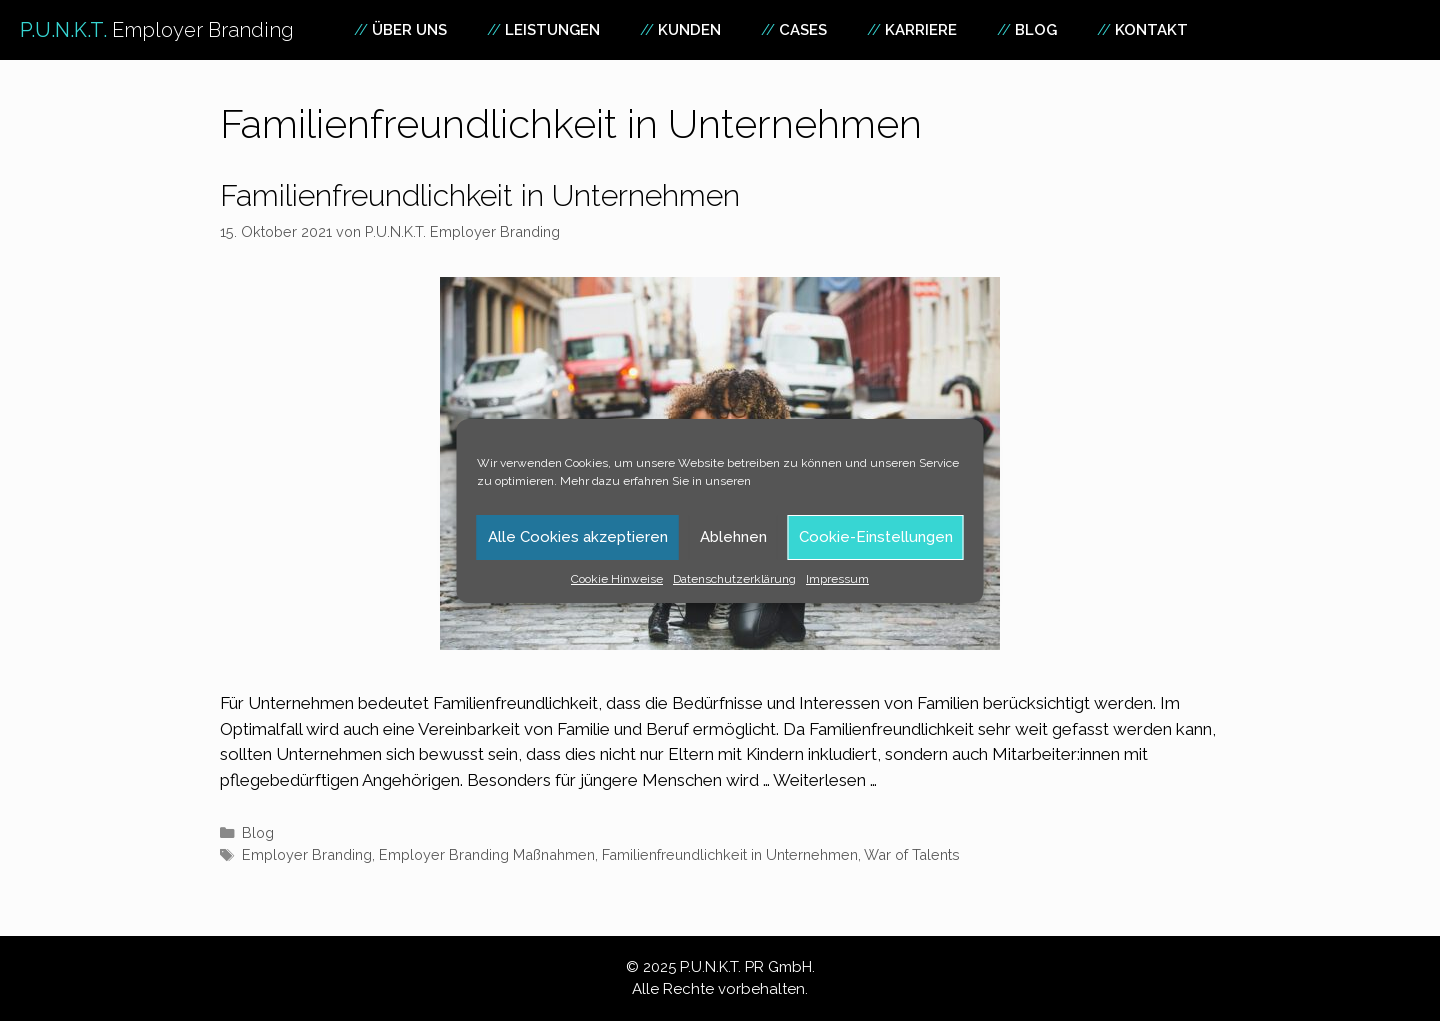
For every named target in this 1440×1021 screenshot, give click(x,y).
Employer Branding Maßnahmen (487, 854)
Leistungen (552, 30)
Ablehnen (733, 537)
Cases (803, 30)
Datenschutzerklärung (734, 579)
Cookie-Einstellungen (876, 537)
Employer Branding (307, 854)
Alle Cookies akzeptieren (578, 537)
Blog (1036, 30)
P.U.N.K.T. (157, 30)
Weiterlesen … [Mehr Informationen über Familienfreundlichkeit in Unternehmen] (825, 780)
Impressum (837, 579)
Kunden (689, 30)
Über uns (409, 30)
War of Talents (912, 854)
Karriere (921, 30)
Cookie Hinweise (617, 579)
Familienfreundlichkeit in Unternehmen (480, 195)
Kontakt (1151, 30)
